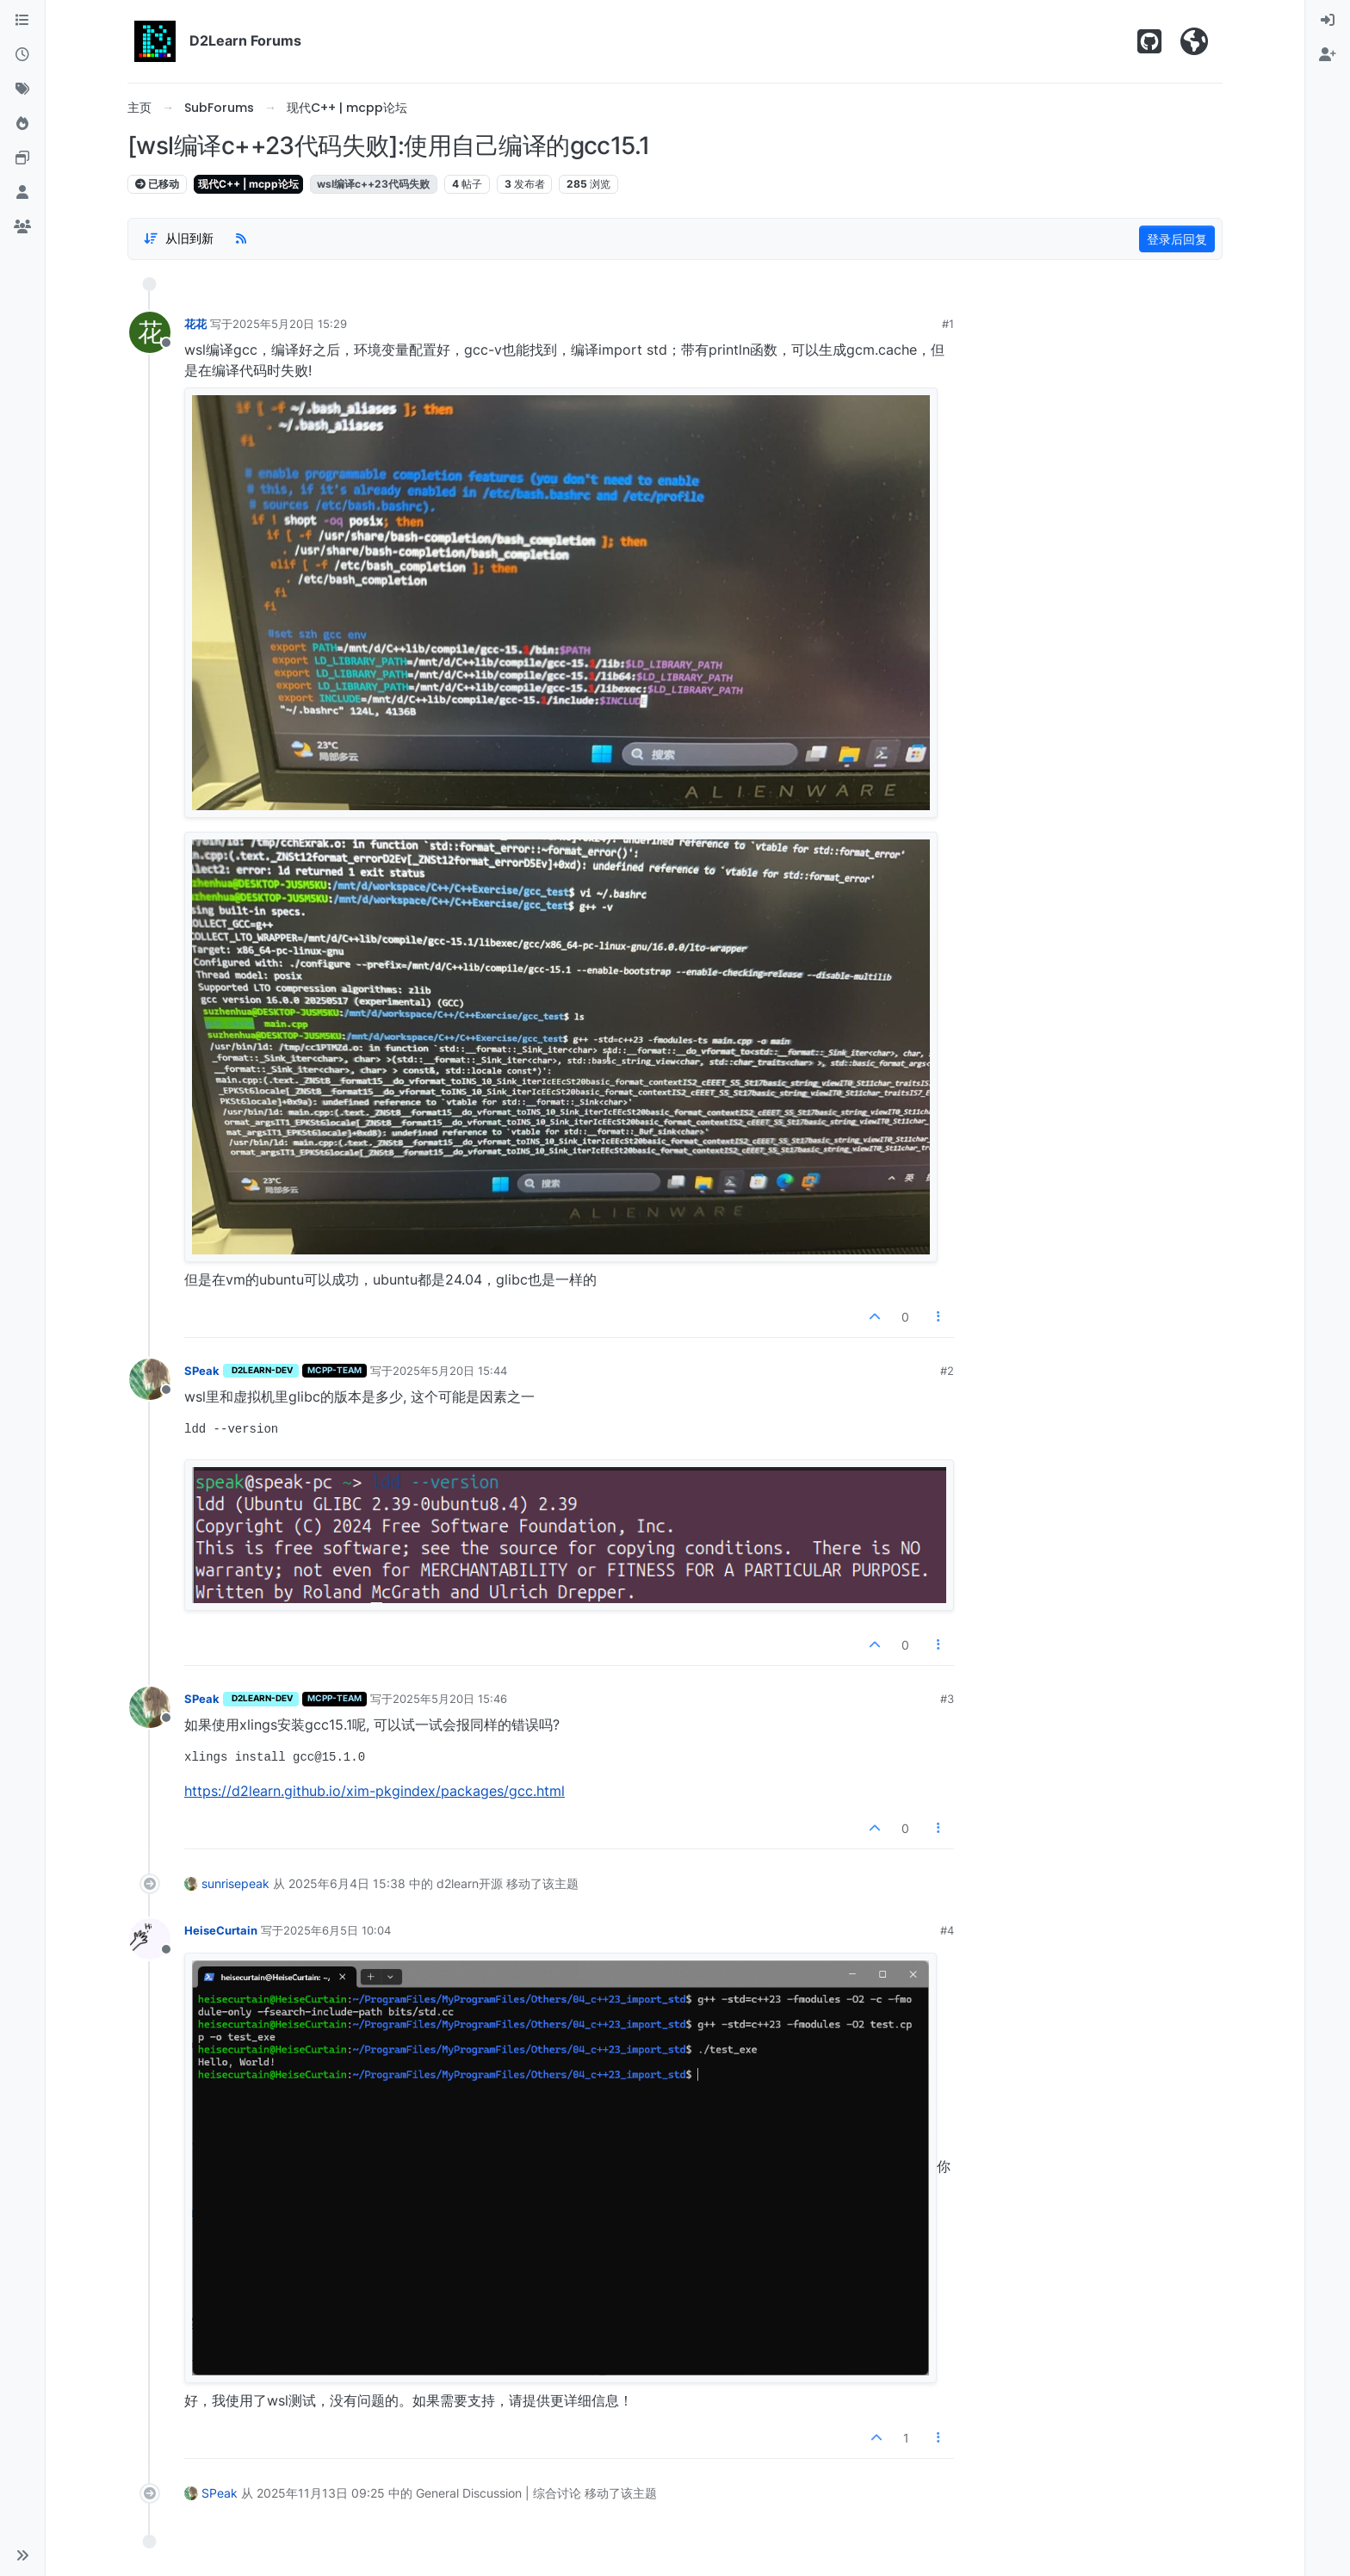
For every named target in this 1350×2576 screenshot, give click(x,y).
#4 (947, 1930)
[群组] (22, 227)
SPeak (202, 1371)
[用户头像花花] (149, 332)
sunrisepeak (235, 1883)
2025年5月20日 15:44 (450, 1371)
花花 (195, 324)
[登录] (1327, 20)
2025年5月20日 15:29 (289, 324)
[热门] (22, 124)
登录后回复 (1177, 239)
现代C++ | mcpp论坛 (248, 183)
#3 (947, 1699)
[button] (22, 2555)
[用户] (22, 193)
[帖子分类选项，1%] (178, 239)
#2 (947, 1371)
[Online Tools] (22, 158)
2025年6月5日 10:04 (337, 1930)
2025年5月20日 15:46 (450, 1699)
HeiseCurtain (220, 1930)
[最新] (22, 55)
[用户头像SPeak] (149, 1379)
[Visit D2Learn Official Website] (1194, 41)
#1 (948, 324)
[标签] (22, 89)
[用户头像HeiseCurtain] (149, 1939)
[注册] (1327, 55)
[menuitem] (1327, 20)
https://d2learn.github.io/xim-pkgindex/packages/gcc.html (374, 1790)
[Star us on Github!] (1149, 41)
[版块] (22, 20)
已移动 (157, 183)
